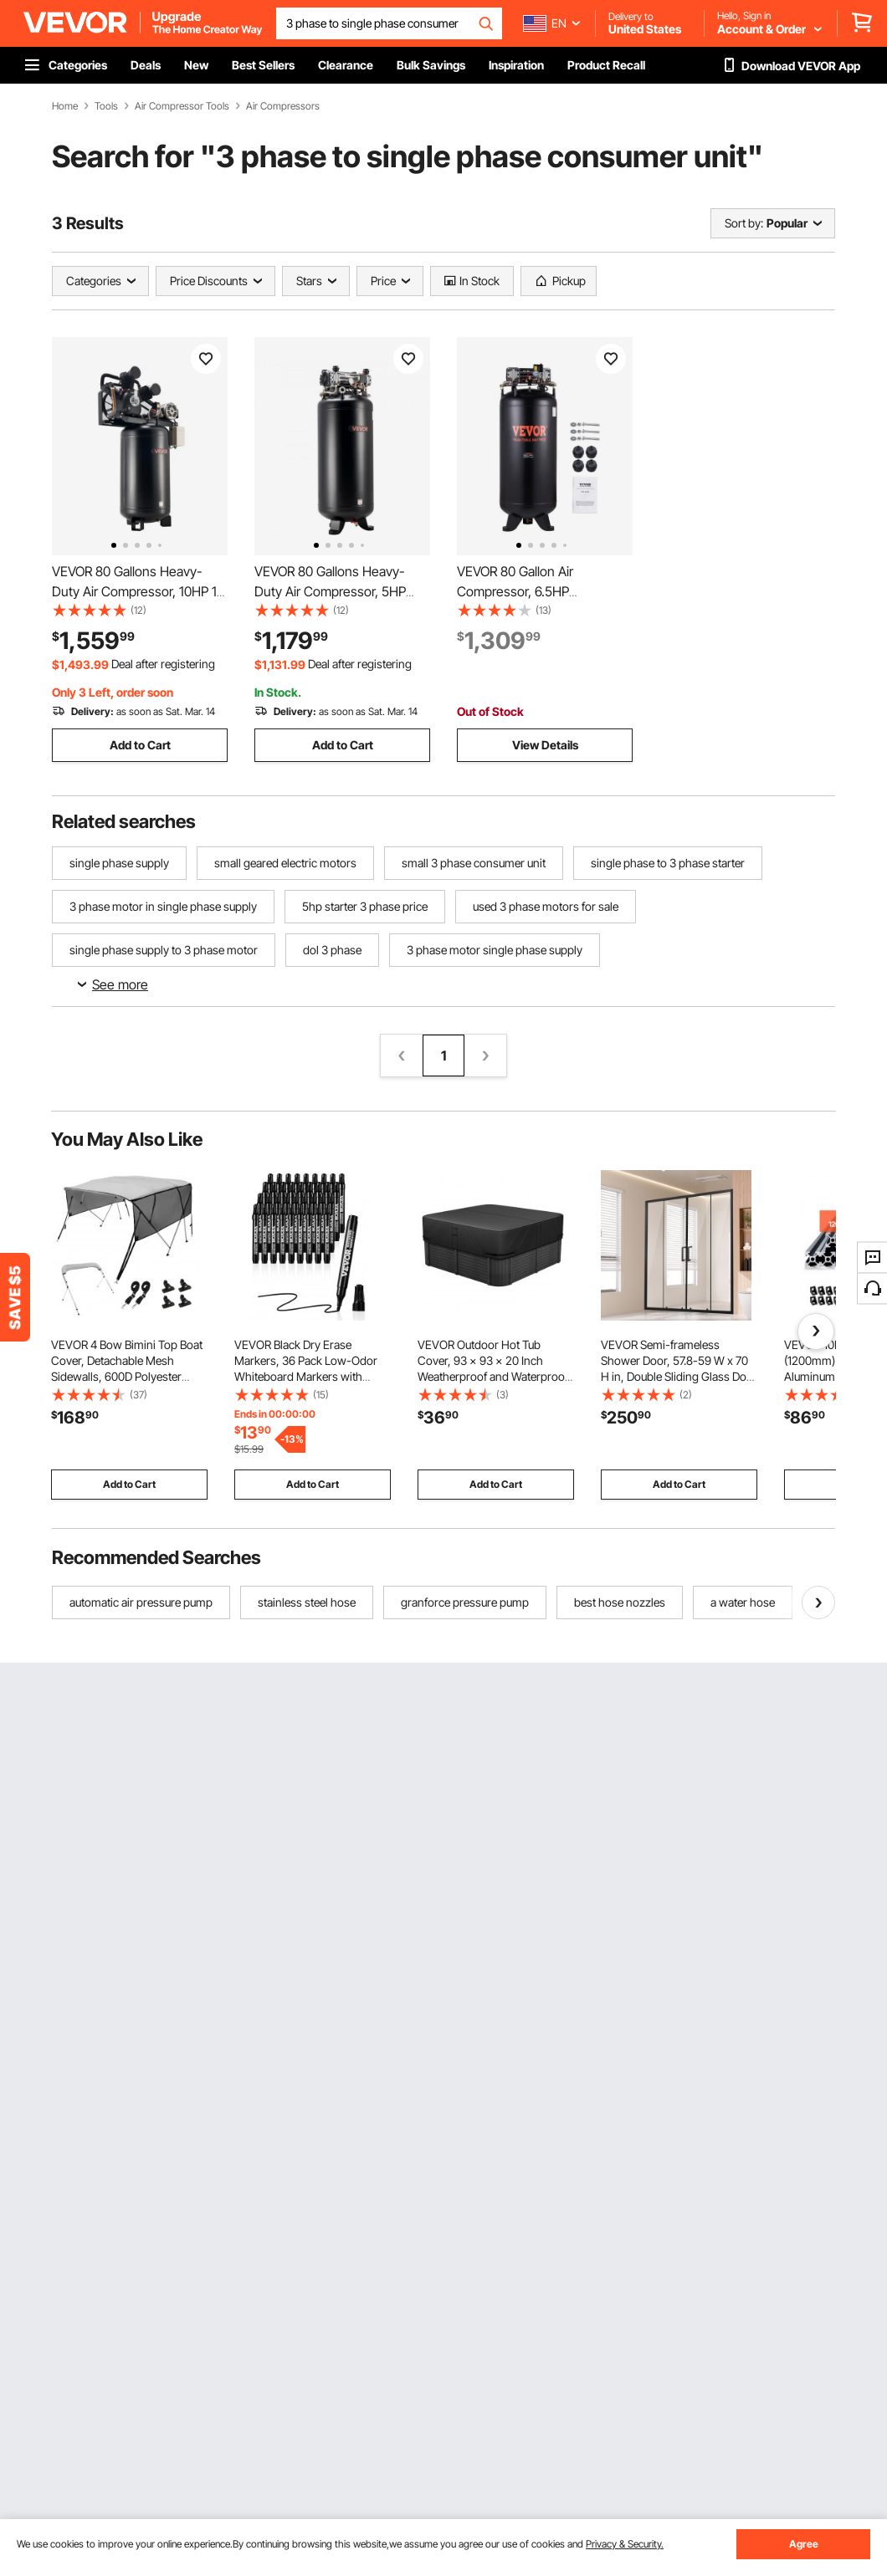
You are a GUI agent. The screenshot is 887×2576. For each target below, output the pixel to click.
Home (65, 106)
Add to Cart (140, 745)
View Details (545, 745)
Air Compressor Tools (182, 106)
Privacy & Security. (625, 2544)
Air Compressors (283, 106)
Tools (106, 106)
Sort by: (744, 223)
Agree (803, 2544)
